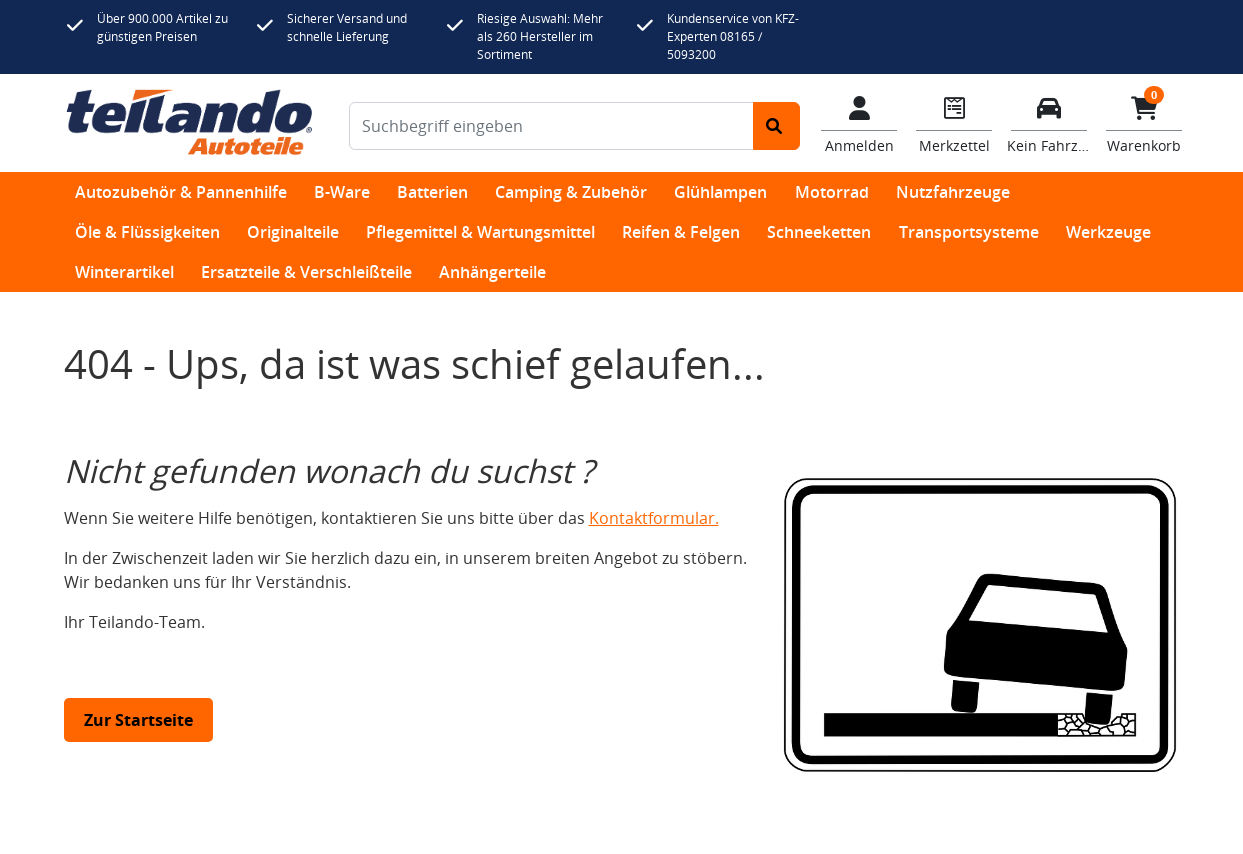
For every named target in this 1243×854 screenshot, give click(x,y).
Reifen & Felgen (681, 232)
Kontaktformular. (654, 518)
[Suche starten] (776, 126)
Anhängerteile (492, 272)
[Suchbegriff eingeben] (551, 126)
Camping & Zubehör (571, 192)
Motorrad (832, 192)
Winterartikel (124, 272)
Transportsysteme (969, 232)
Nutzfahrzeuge (953, 192)
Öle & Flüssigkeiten (147, 232)
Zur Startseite (138, 720)
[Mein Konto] (859, 123)
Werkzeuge (1108, 232)
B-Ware (342, 192)
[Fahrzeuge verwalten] (1049, 123)
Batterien (432, 192)
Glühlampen (720, 192)
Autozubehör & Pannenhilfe (181, 192)
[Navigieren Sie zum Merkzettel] (954, 123)
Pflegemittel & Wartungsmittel (480, 232)
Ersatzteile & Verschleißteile (306, 272)
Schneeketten (819, 232)
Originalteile (293, 232)
